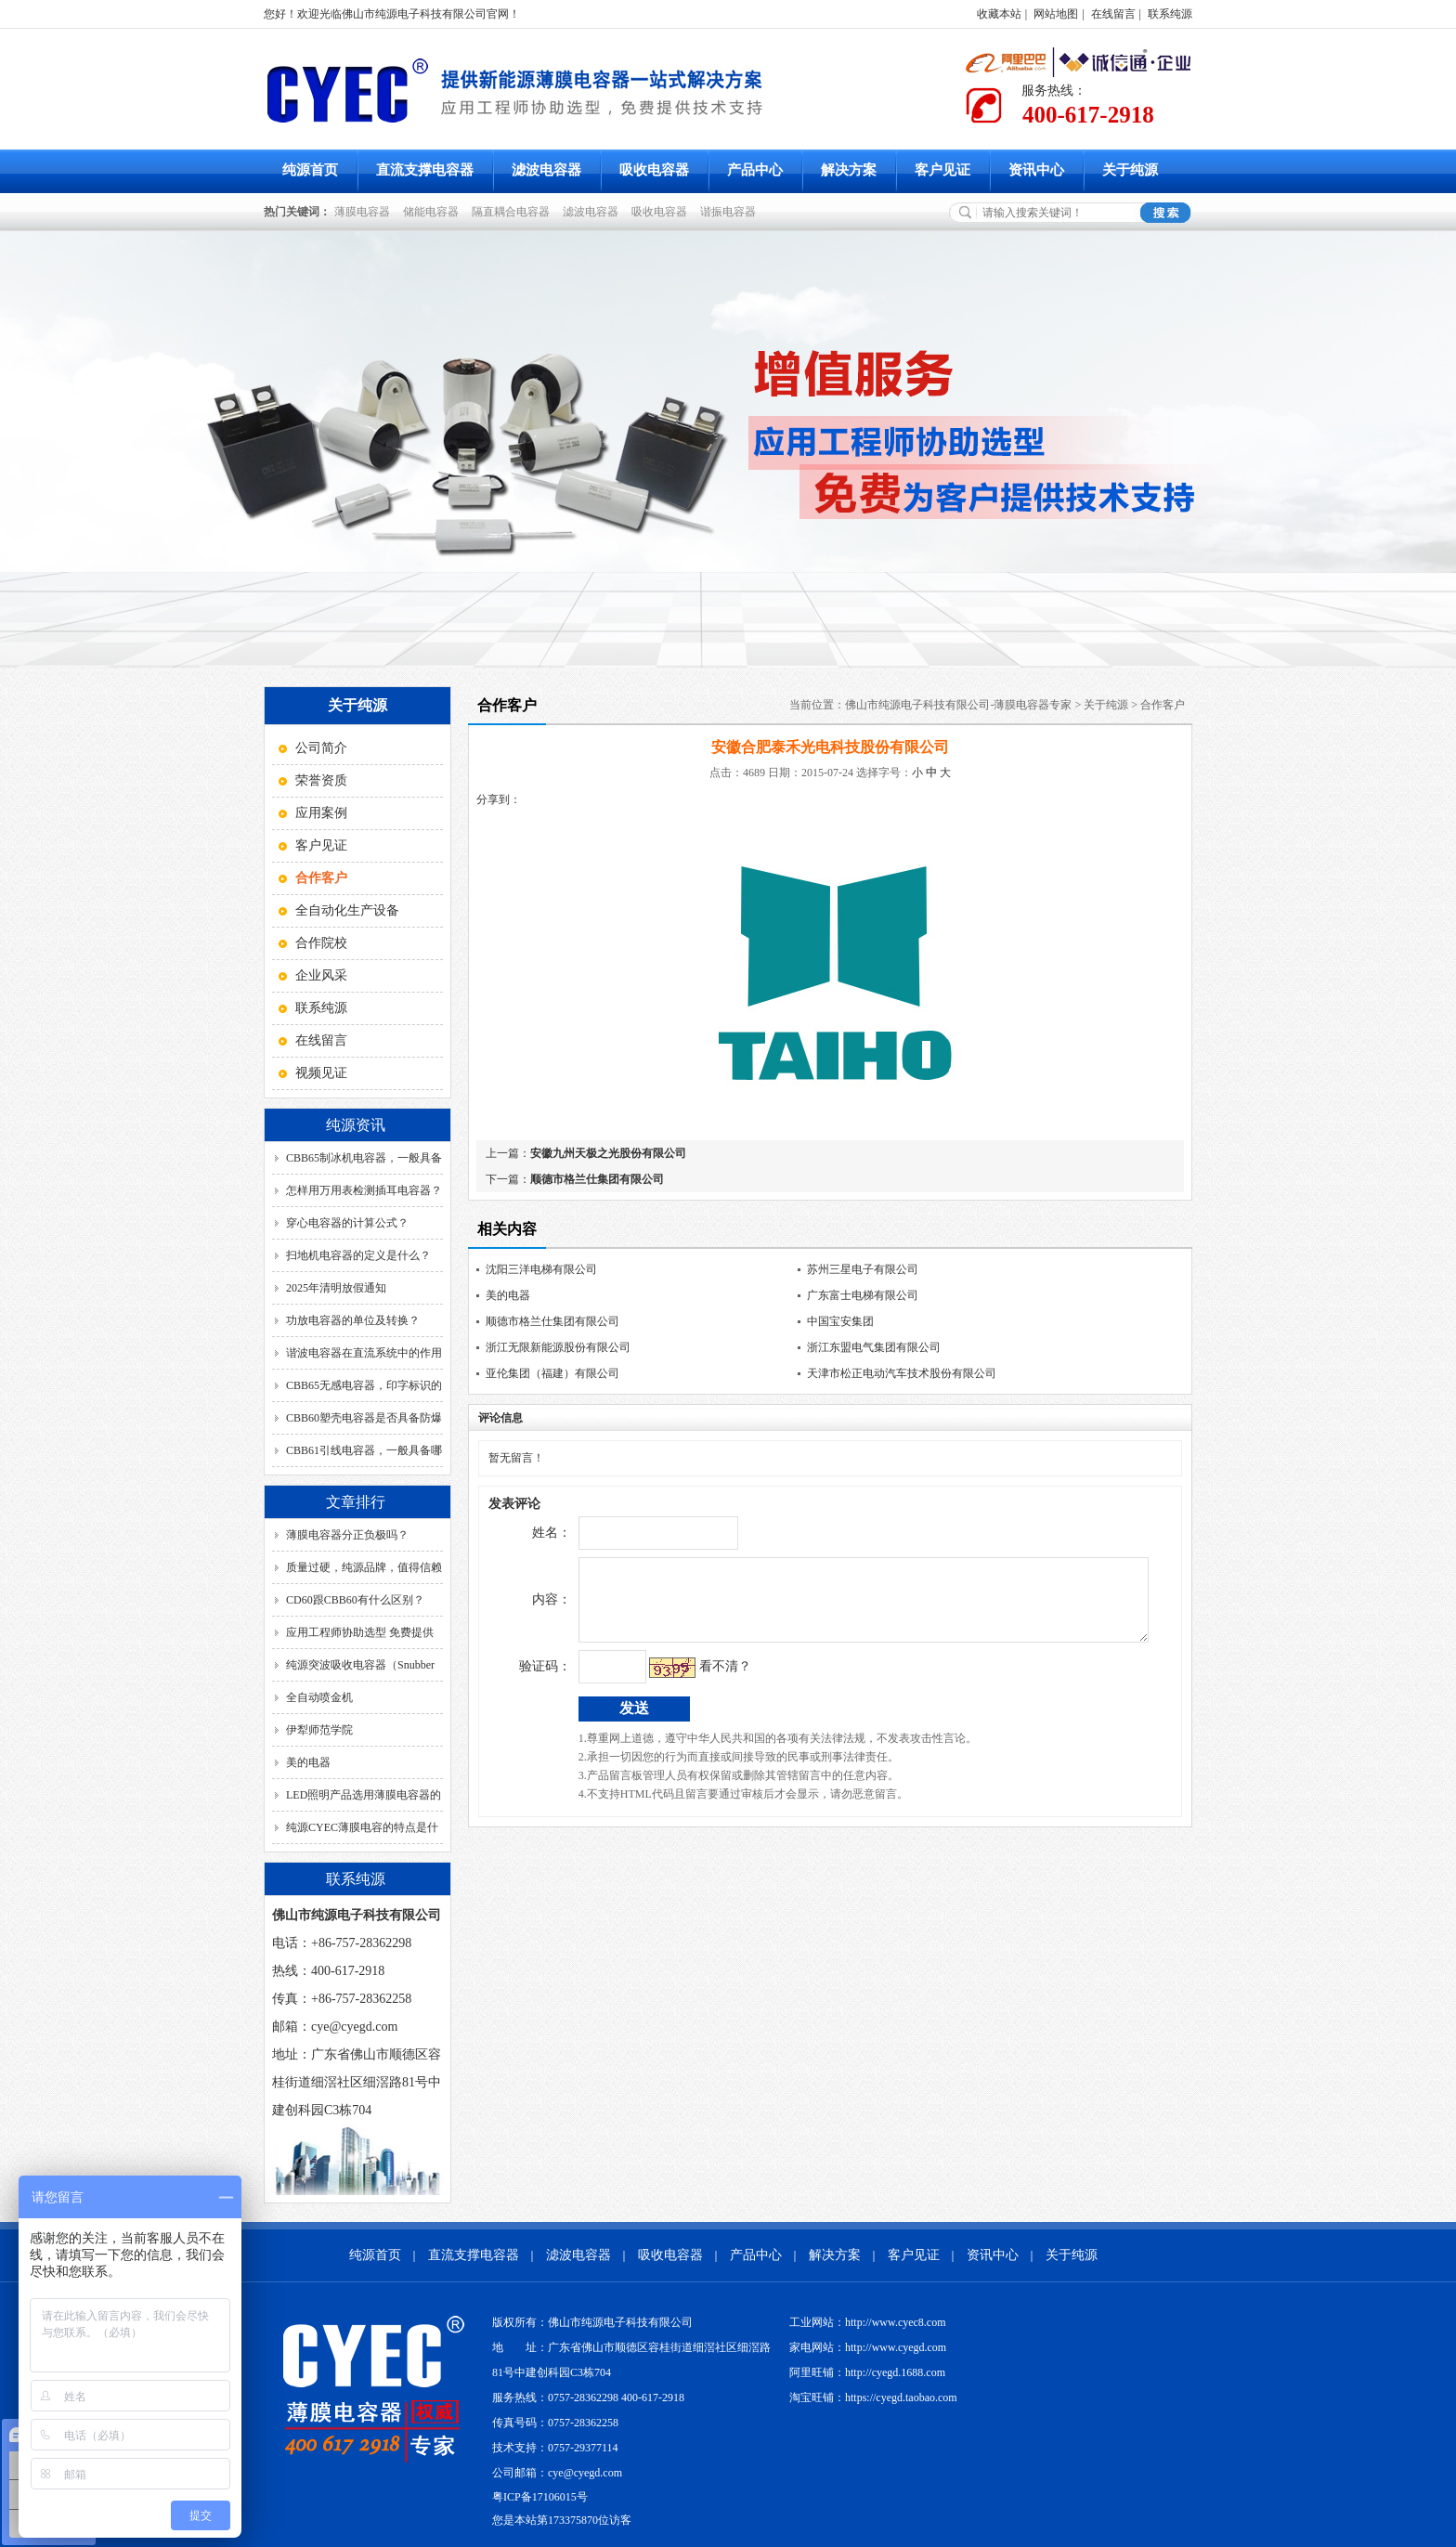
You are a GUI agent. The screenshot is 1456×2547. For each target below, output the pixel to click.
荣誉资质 (321, 780)
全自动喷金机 (319, 1697)
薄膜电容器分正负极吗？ (347, 1534)
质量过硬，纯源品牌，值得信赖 (364, 1567)
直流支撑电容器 (425, 169)
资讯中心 (1036, 169)
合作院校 (321, 943)
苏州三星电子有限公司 (862, 1269)
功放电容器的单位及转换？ (353, 1320)
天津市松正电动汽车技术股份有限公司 (901, 1373)
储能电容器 (433, 211)
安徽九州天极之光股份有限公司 (608, 1153)
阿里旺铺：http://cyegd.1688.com (867, 2372)
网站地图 (1056, 13)
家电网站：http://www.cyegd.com (867, 2347)
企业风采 (321, 975)
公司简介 (321, 748)
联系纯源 (1170, 13)
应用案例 (321, 813)
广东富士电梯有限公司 (862, 1295)
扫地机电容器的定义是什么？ (358, 1255)
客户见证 (942, 169)
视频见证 (321, 1073)
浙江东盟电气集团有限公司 (874, 1347)
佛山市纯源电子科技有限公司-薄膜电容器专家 (958, 704)
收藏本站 (999, 13)
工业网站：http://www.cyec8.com (867, 2322)
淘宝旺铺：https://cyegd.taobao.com (873, 2397)
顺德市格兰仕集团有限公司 (597, 1179)
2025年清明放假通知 (336, 1287)
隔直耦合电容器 (513, 211)
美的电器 (308, 1762)
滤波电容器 (546, 169)
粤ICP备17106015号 (540, 2496)
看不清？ (686, 1680)
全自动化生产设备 (347, 910)
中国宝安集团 (840, 1321)
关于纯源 (1130, 169)
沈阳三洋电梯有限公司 (541, 1269)
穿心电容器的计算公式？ (347, 1222)
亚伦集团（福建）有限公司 (552, 1373)
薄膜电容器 (365, 211)
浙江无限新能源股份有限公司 (558, 1347)
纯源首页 (310, 169)
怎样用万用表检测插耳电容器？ (364, 1190)
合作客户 (1162, 704)
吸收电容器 (654, 169)
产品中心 (755, 169)
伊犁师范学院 (319, 1729)
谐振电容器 (730, 211)
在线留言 (1113, 13)
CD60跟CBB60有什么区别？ (355, 1599)
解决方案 (849, 169)
